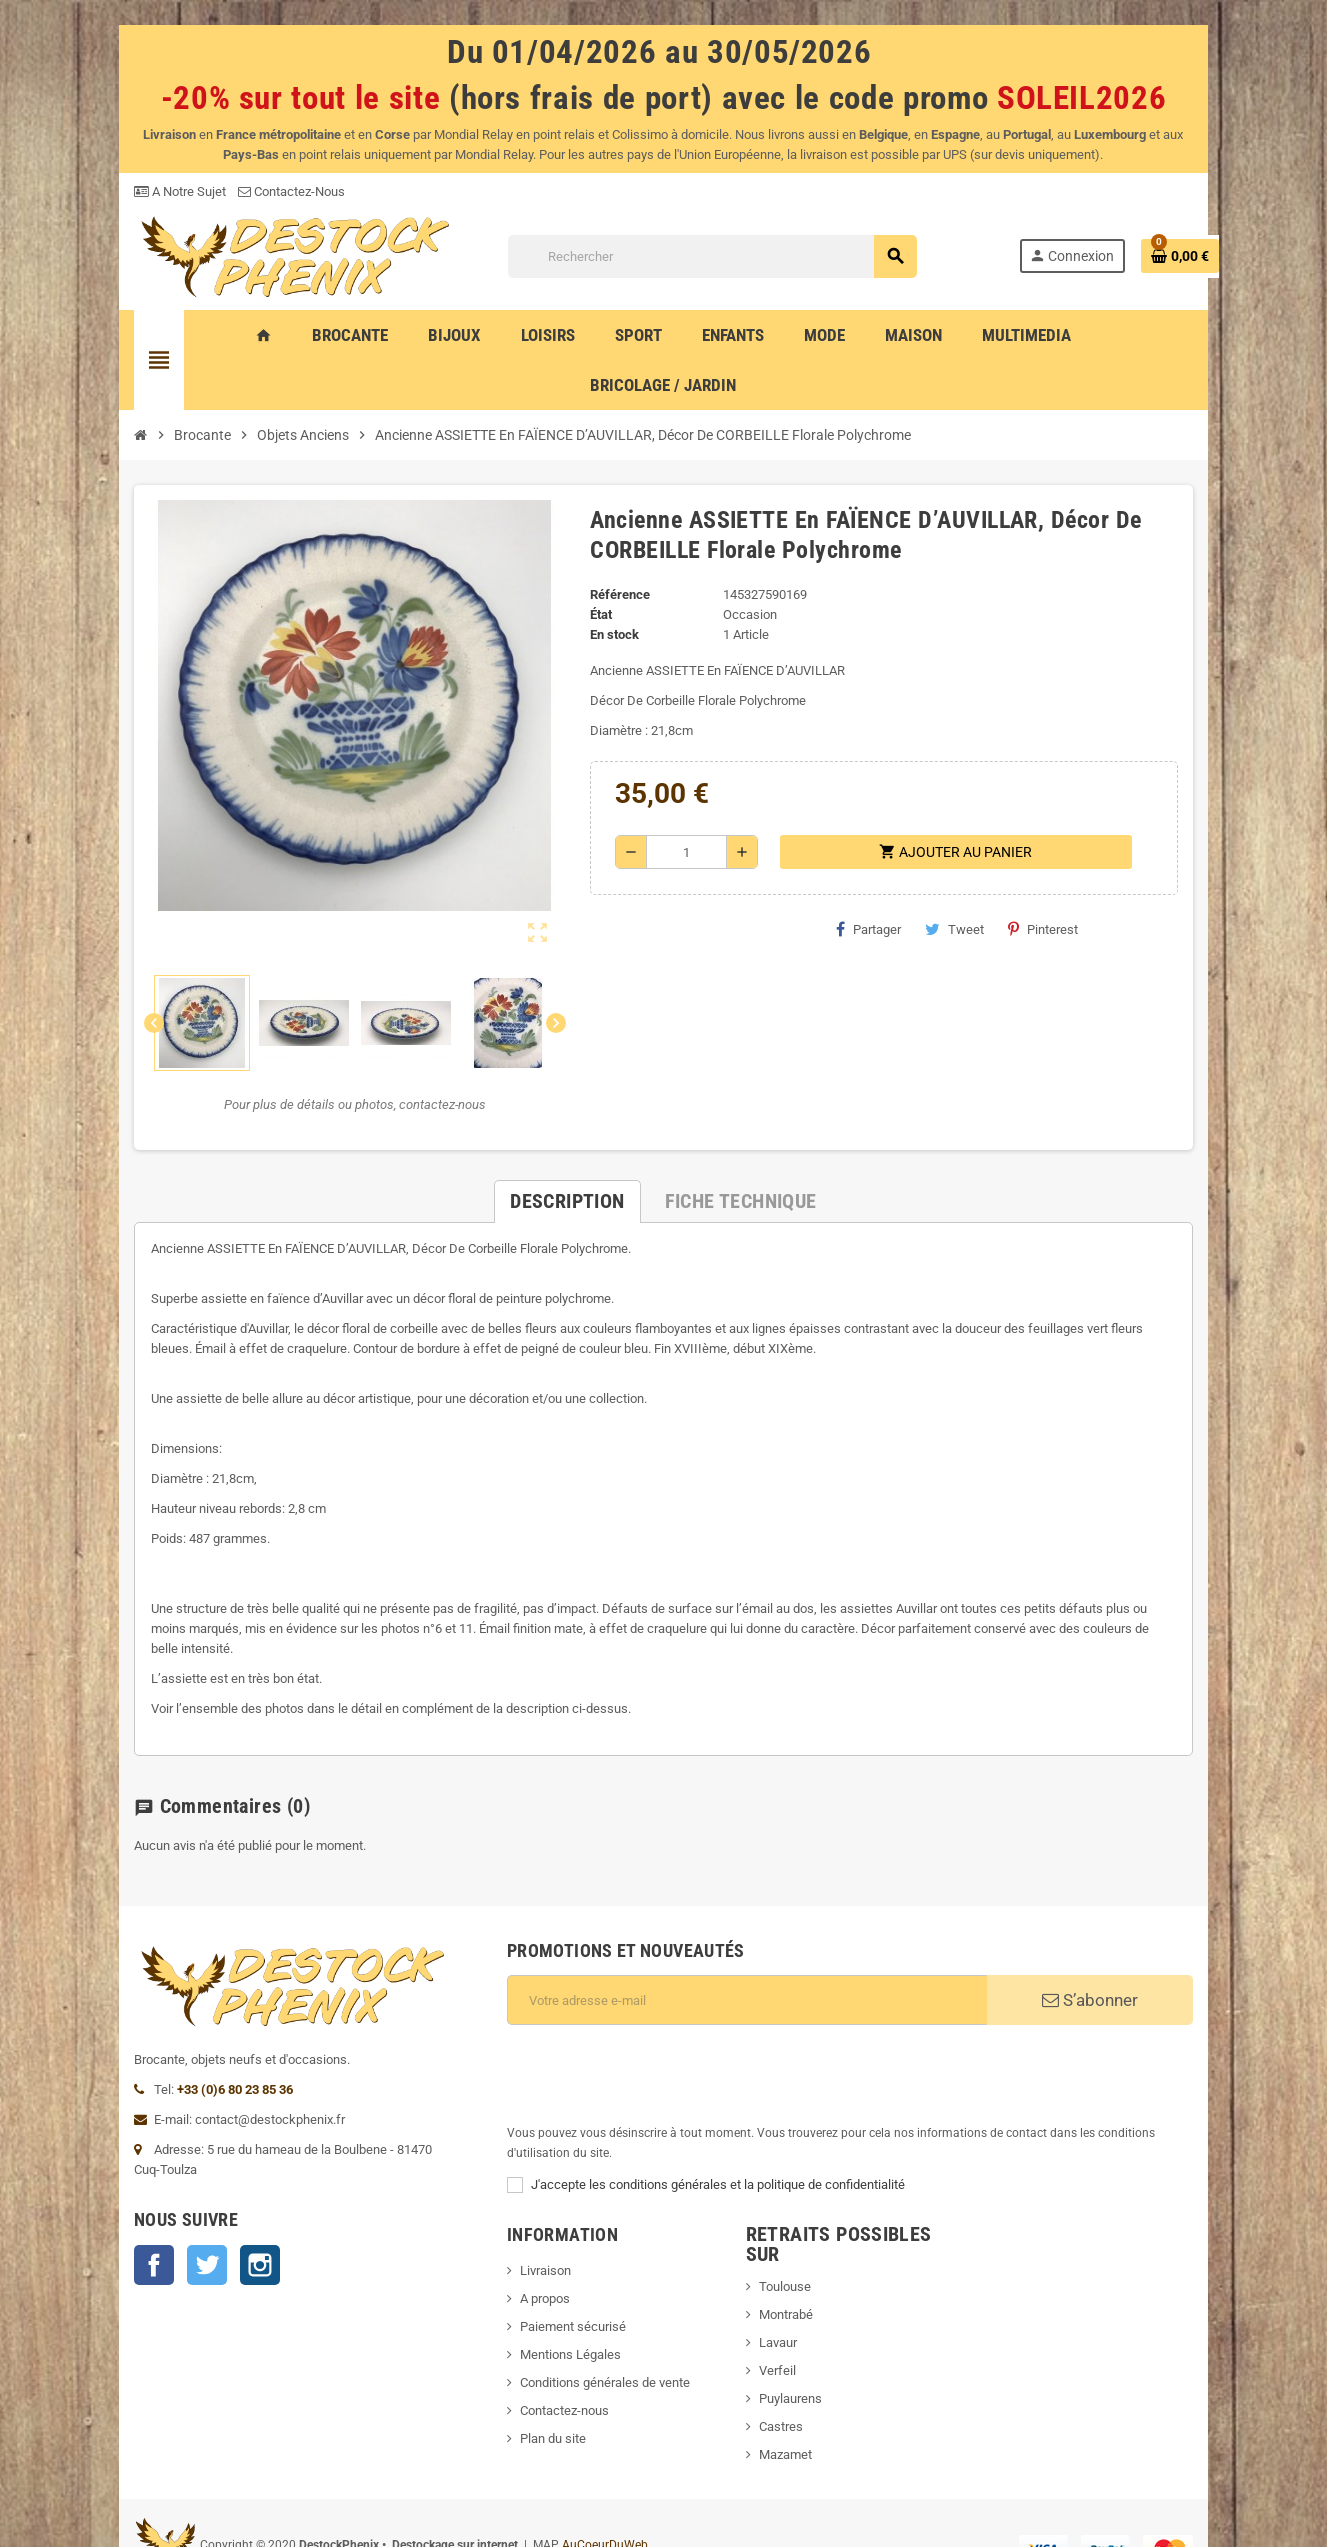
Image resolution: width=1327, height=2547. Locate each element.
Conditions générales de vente (587, 2302)
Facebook (99, 2215)
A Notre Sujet (125, 191)
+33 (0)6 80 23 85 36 (180, 2039)
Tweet (945, 889)
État (592, 574)
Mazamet (791, 2354)
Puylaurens (796, 2298)
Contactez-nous (546, 2330)
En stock (605, 594)
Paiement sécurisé (555, 2246)
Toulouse (791, 2186)
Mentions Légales (552, 2274)
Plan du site (535, 2358)
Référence (611, 554)
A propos (527, 2218)
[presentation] (641, 2014)
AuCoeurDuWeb (550, 2449)
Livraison (527, 2190)
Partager (859, 889)
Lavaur (784, 2242)
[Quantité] (682, 812)
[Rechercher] (740, 260)
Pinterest (1034, 889)
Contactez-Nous (236, 191)
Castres (787, 2326)
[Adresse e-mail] (755, 1940)
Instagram (205, 2215)
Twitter (152, 2215)
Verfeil (783, 2270)
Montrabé (792, 2214)
